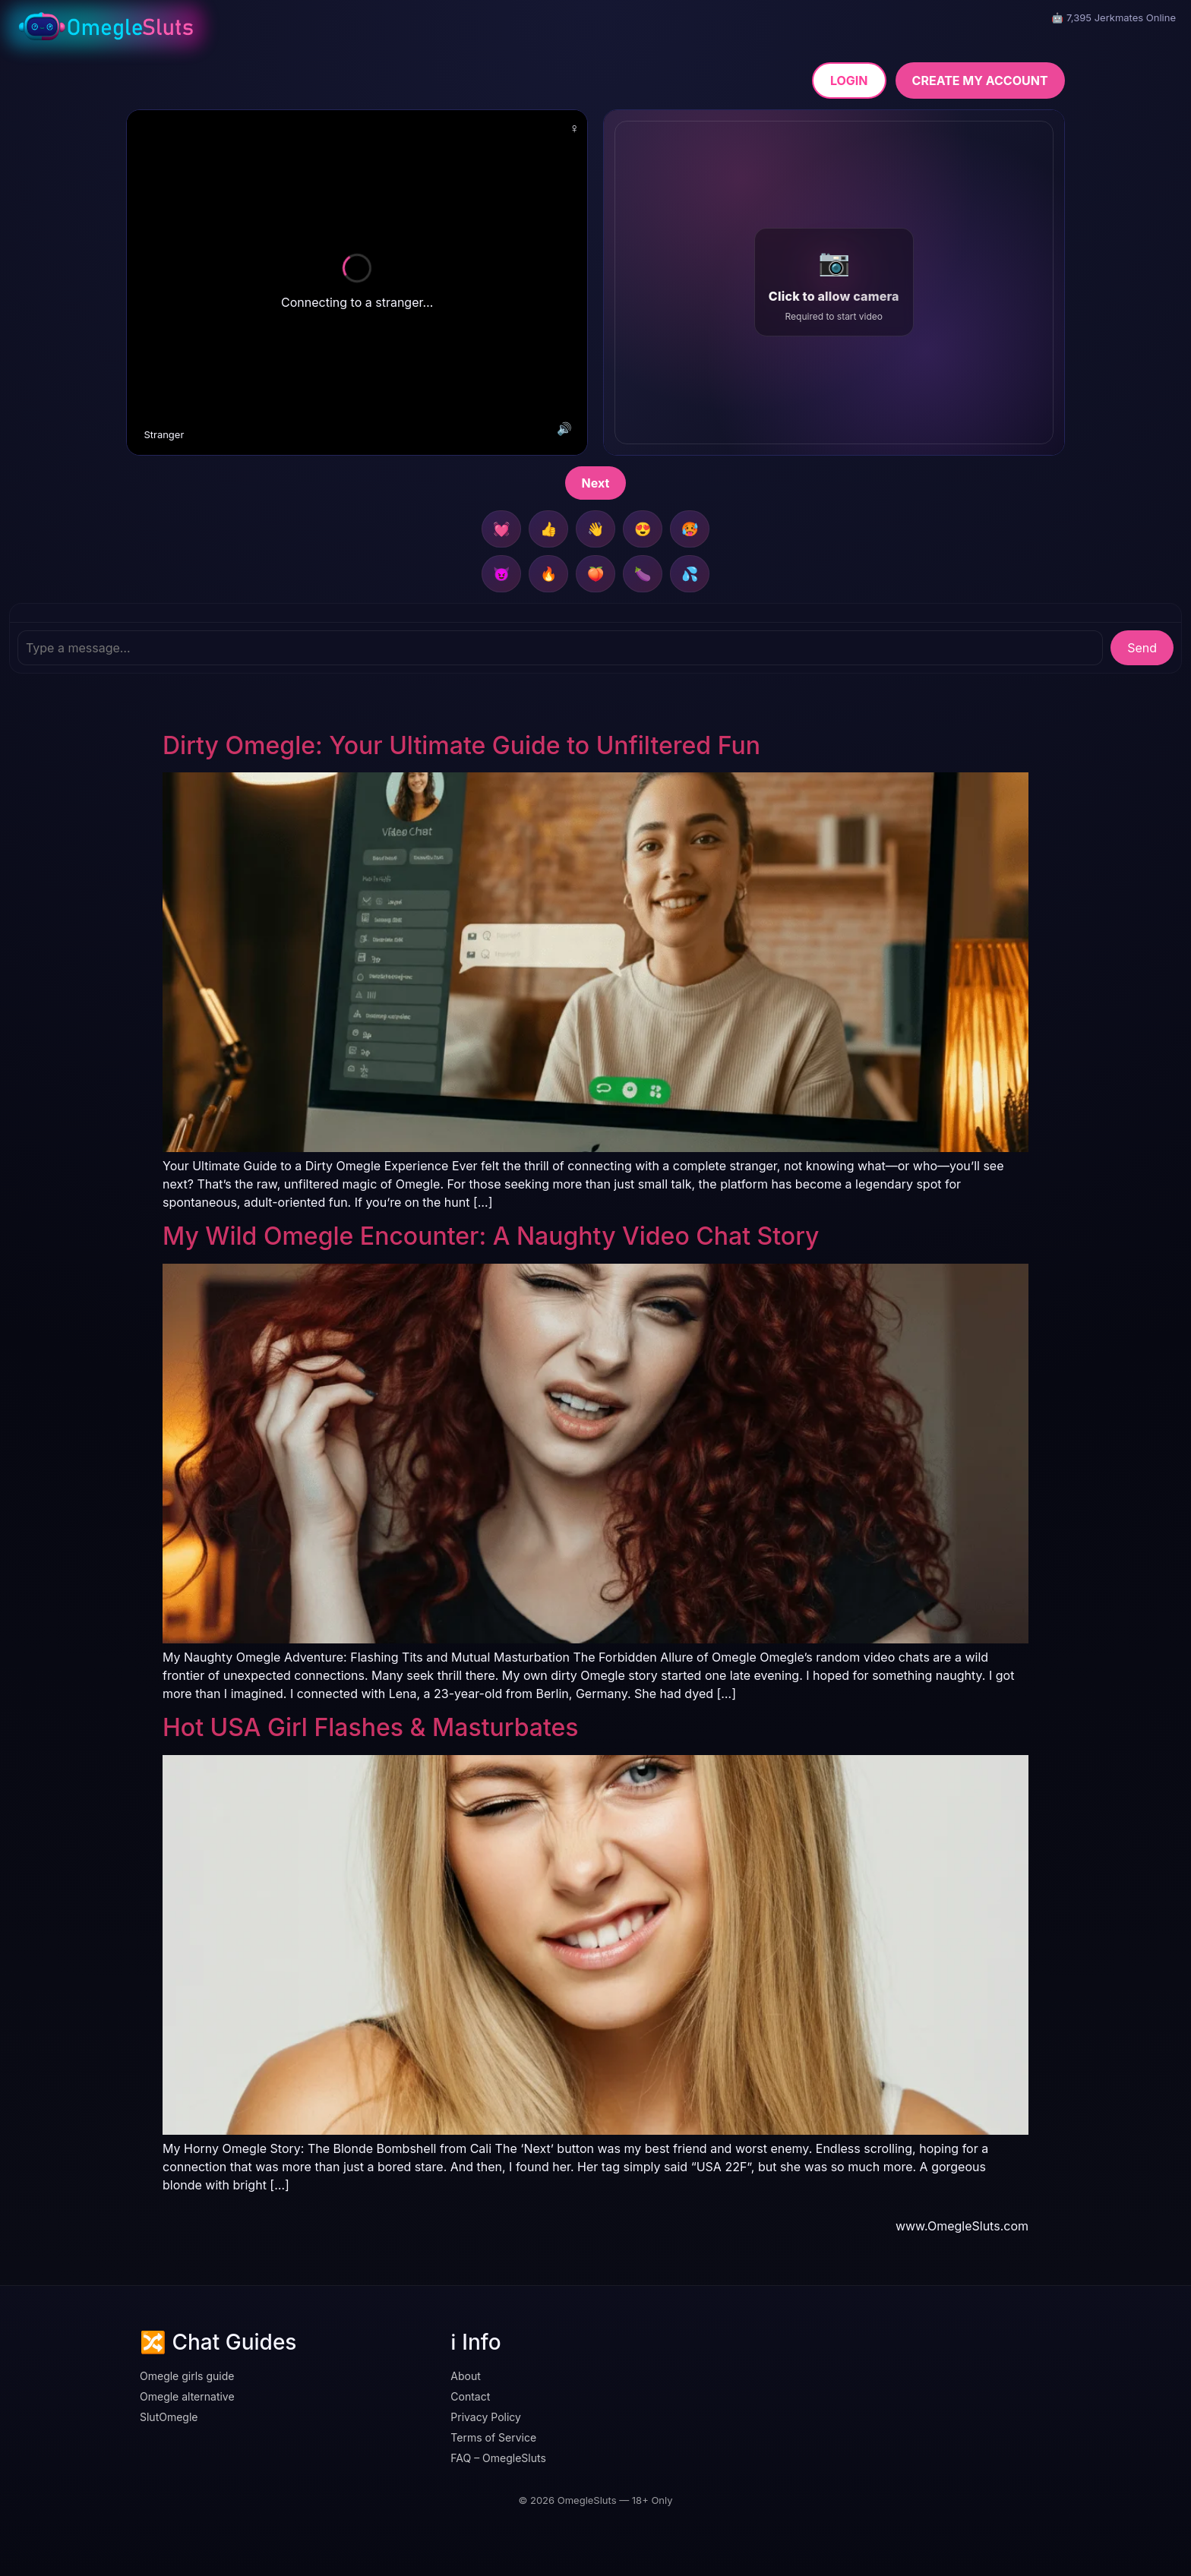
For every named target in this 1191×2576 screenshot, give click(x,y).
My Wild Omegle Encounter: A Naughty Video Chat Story (491, 1236)
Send (1142, 647)
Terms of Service (493, 2437)
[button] (834, 282)
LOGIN (849, 80)
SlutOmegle (169, 2416)
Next (596, 483)
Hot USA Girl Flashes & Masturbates (371, 1727)
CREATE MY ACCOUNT (980, 80)
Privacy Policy (485, 2416)
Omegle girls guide (187, 2375)
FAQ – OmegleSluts (498, 2457)
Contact (470, 2396)
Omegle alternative (187, 2396)
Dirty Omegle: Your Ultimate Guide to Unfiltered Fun (461, 745)
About (465, 2375)
